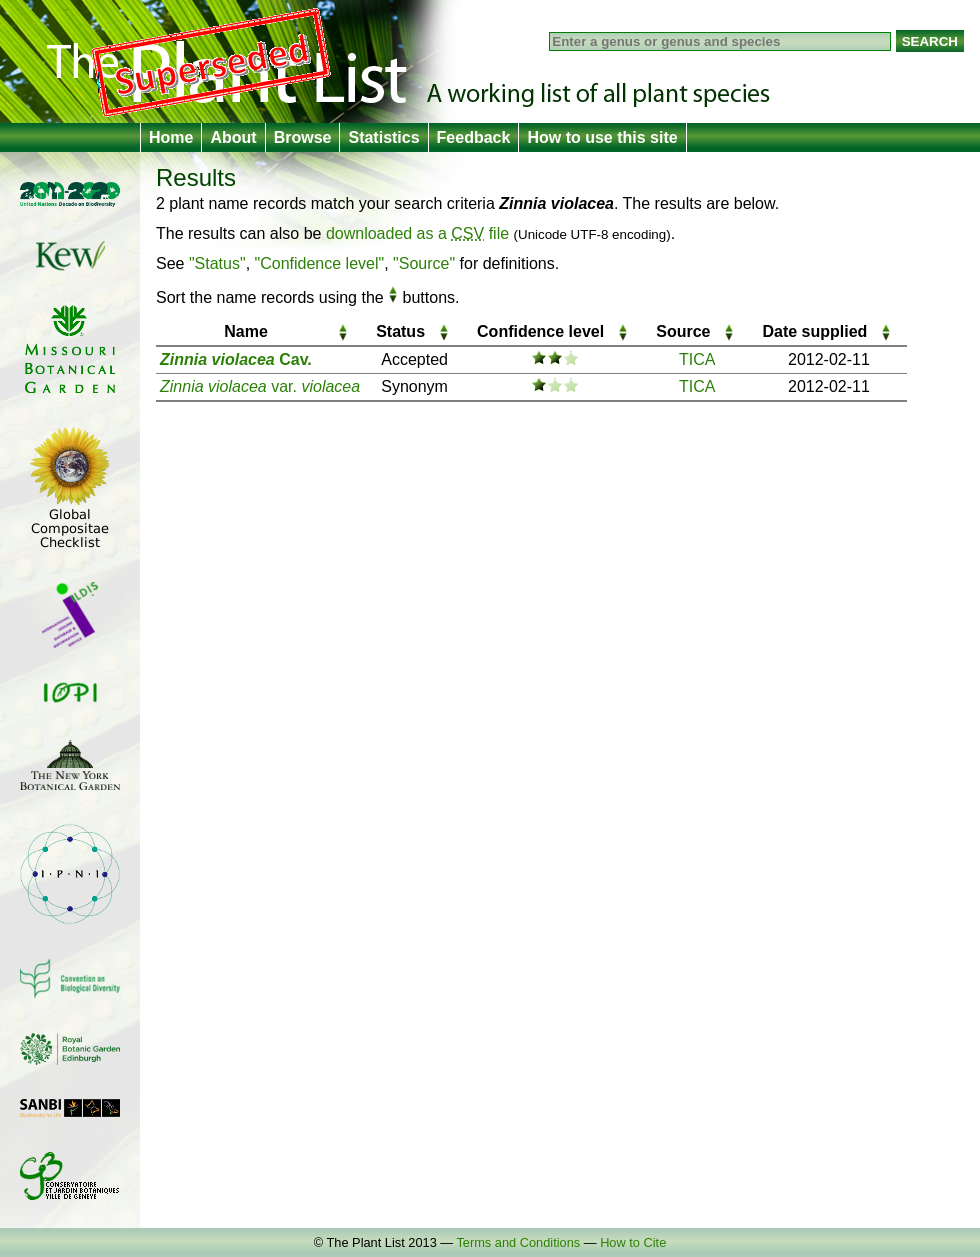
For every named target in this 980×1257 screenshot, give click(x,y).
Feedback (474, 137)
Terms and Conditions (518, 1242)
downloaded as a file (417, 233)
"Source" (424, 263)
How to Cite (633, 1242)
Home (171, 137)
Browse (303, 137)
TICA (697, 359)
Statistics (383, 137)
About (233, 137)
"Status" (217, 263)
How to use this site (602, 137)
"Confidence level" (320, 263)
